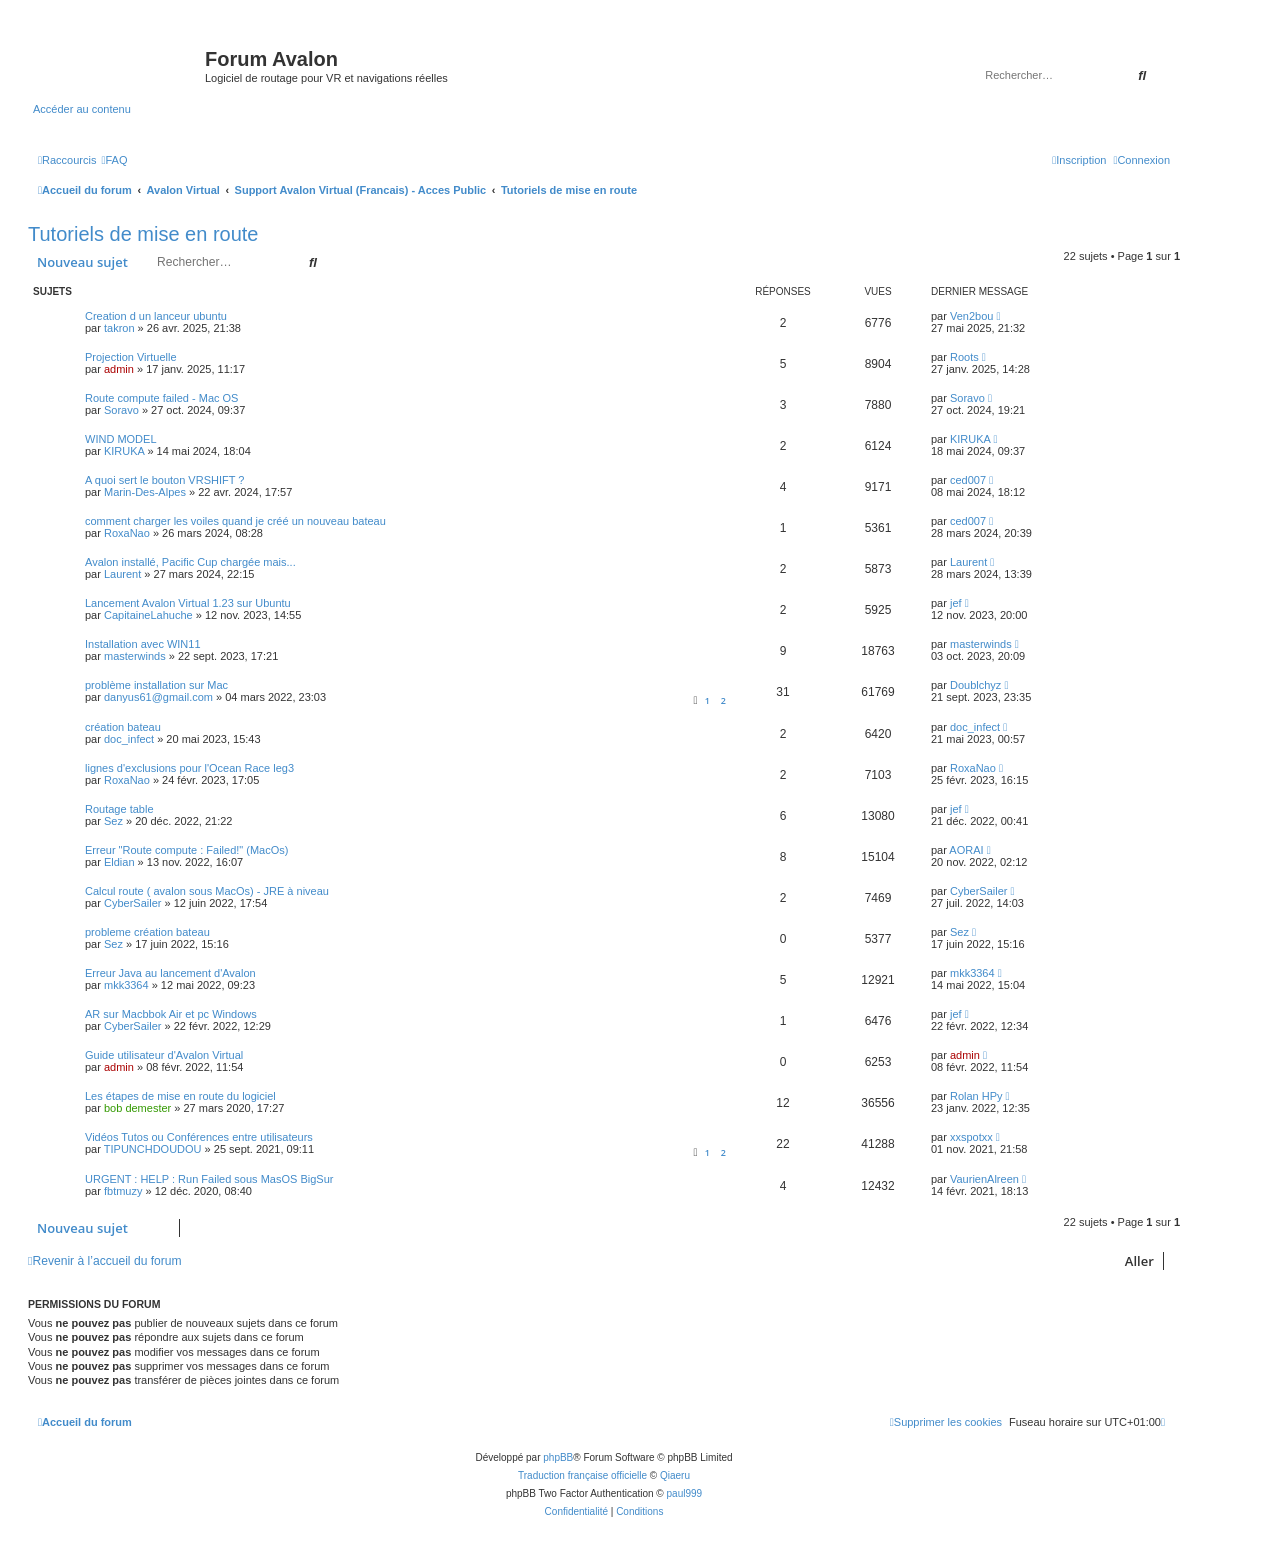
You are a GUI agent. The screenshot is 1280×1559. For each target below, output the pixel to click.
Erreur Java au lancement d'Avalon (170, 973)
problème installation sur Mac (156, 685)
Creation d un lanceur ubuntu (156, 316)
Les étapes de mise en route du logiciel (180, 1096)
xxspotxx (971, 1137)
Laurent (122, 574)
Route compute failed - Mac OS (161, 398)
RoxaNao (127, 533)
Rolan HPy (976, 1096)
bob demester (137, 1108)
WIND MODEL (121, 439)
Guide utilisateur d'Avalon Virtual (164, 1055)
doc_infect (129, 739)
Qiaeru (675, 1475)
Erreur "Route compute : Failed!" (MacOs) (186, 850)
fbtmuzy (123, 1191)
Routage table (119, 809)
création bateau (123, 727)
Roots (964, 357)
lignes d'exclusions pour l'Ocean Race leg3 (189, 768)
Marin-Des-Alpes (145, 492)
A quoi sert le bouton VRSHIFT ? (164, 480)
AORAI (966, 850)
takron (119, 328)
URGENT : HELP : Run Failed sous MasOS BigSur (209, 1179)
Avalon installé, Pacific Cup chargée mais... (190, 562)
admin (119, 369)
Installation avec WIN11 (143, 644)
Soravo (121, 410)
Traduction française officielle (582, 1475)
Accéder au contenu (82, 109)
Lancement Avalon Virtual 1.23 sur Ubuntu (188, 603)
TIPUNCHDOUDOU (153, 1149)
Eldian (119, 862)
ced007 (968, 480)
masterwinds (135, 656)
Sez (113, 821)
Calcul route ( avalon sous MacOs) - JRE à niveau (207, 891)
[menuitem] (114, 160)
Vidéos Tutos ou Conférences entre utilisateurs (199, 1137)
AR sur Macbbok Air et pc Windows (171, 1014)
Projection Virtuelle (131, 357)
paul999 (685, 1493)
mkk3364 (126, 985)
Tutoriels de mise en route (143, 234)
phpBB (558, 1457)
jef (956, 603)
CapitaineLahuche (148, 615)
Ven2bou (971, 316)
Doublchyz (975, 685)
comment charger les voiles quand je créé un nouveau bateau (235, 521)
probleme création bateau (147, 932)
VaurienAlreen (984, 1179)
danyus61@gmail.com (158, 697)
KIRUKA (124, 451)
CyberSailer (132, 903)
